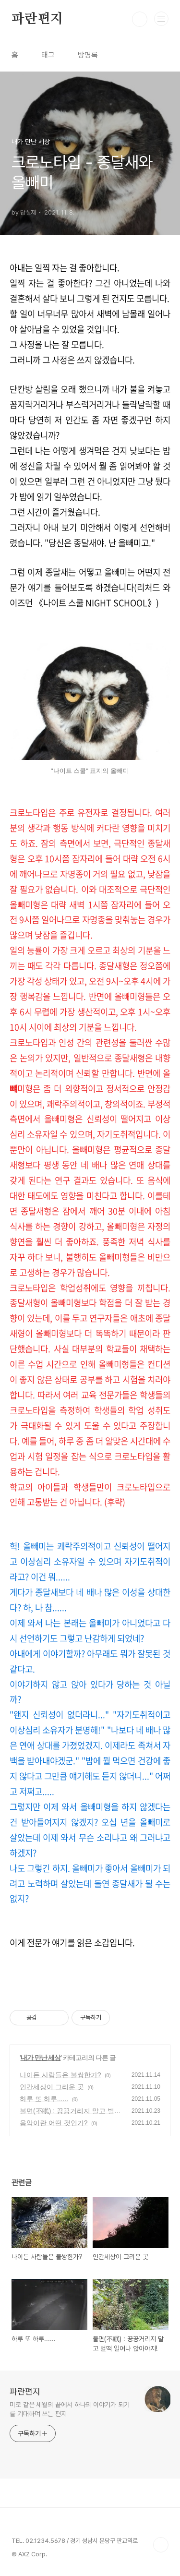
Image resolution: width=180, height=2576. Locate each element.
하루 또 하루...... (44, 2099)
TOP (160, 2544)
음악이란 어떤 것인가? (54, 2123)
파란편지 (37, 19)
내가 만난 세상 (41, 2057)
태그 (48, 55)
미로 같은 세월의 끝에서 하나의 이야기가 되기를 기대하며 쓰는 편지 (70, 2409)
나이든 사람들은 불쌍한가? (60, 2075)
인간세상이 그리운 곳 (52, 2087)
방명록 (88, 55)
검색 (139, 19)
